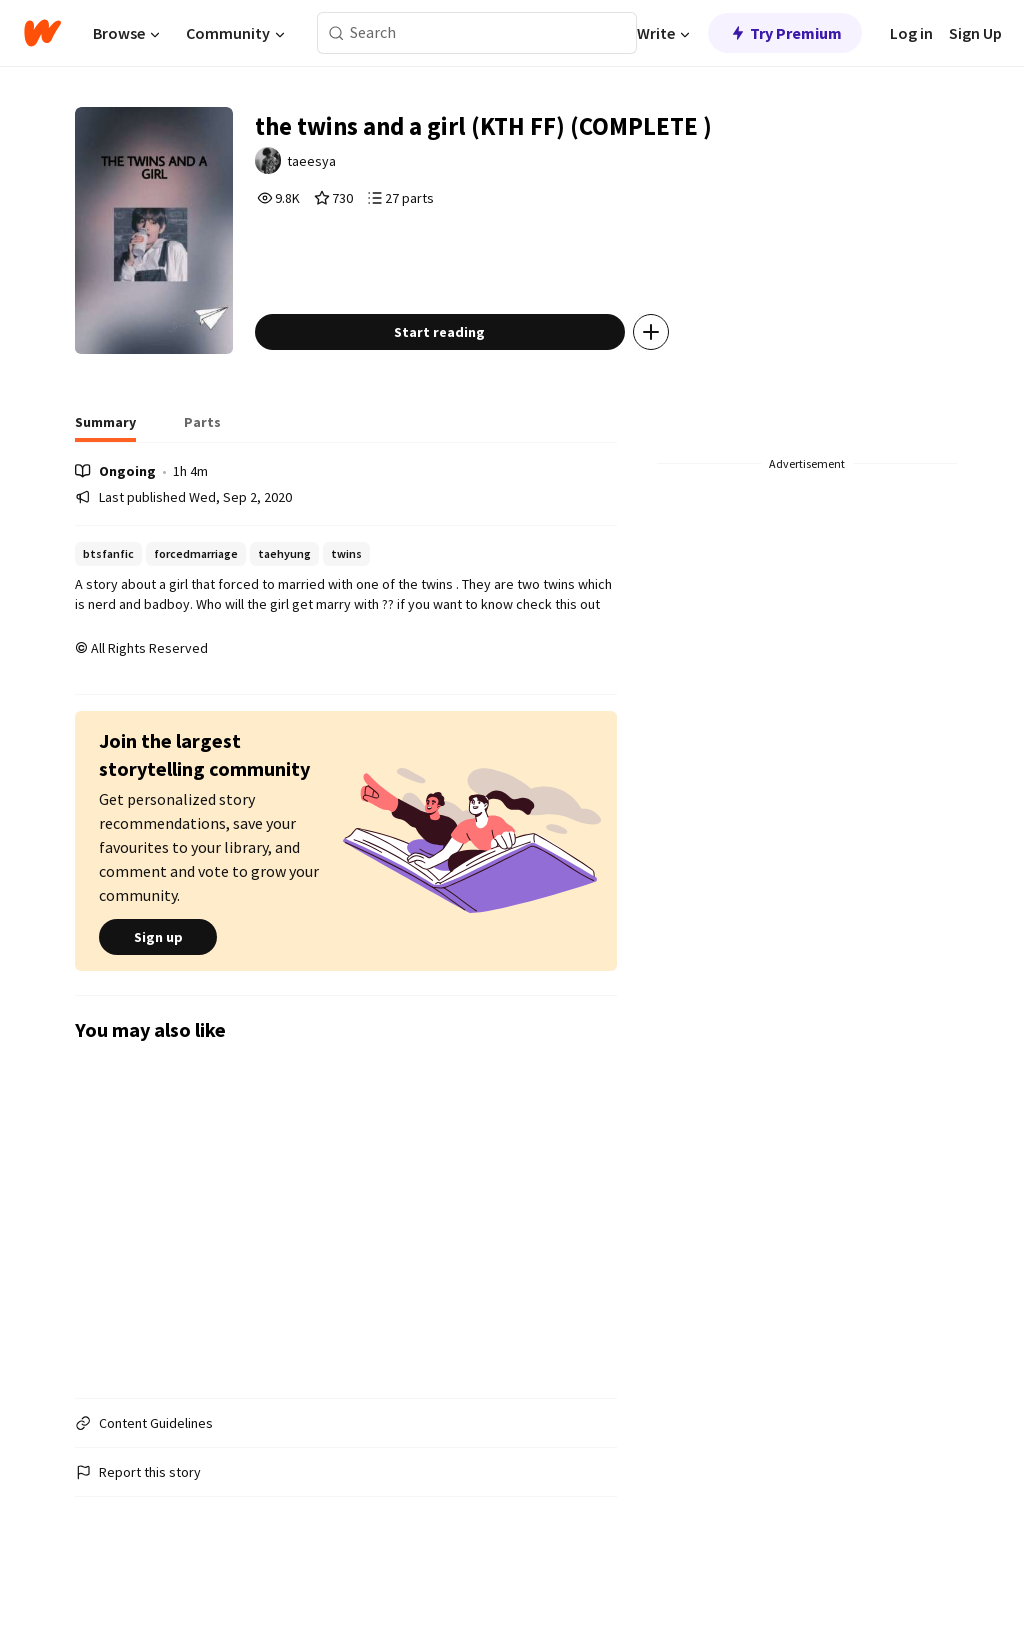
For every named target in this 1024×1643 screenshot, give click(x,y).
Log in (911, 33)
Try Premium (785, 33)
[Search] (336, 33)
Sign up (158, 979)
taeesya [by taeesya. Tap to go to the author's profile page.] (345, 167)
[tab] (105, 470)
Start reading (469, 374)
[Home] (42, 33)
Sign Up (975, 33)
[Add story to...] (681, 374)
